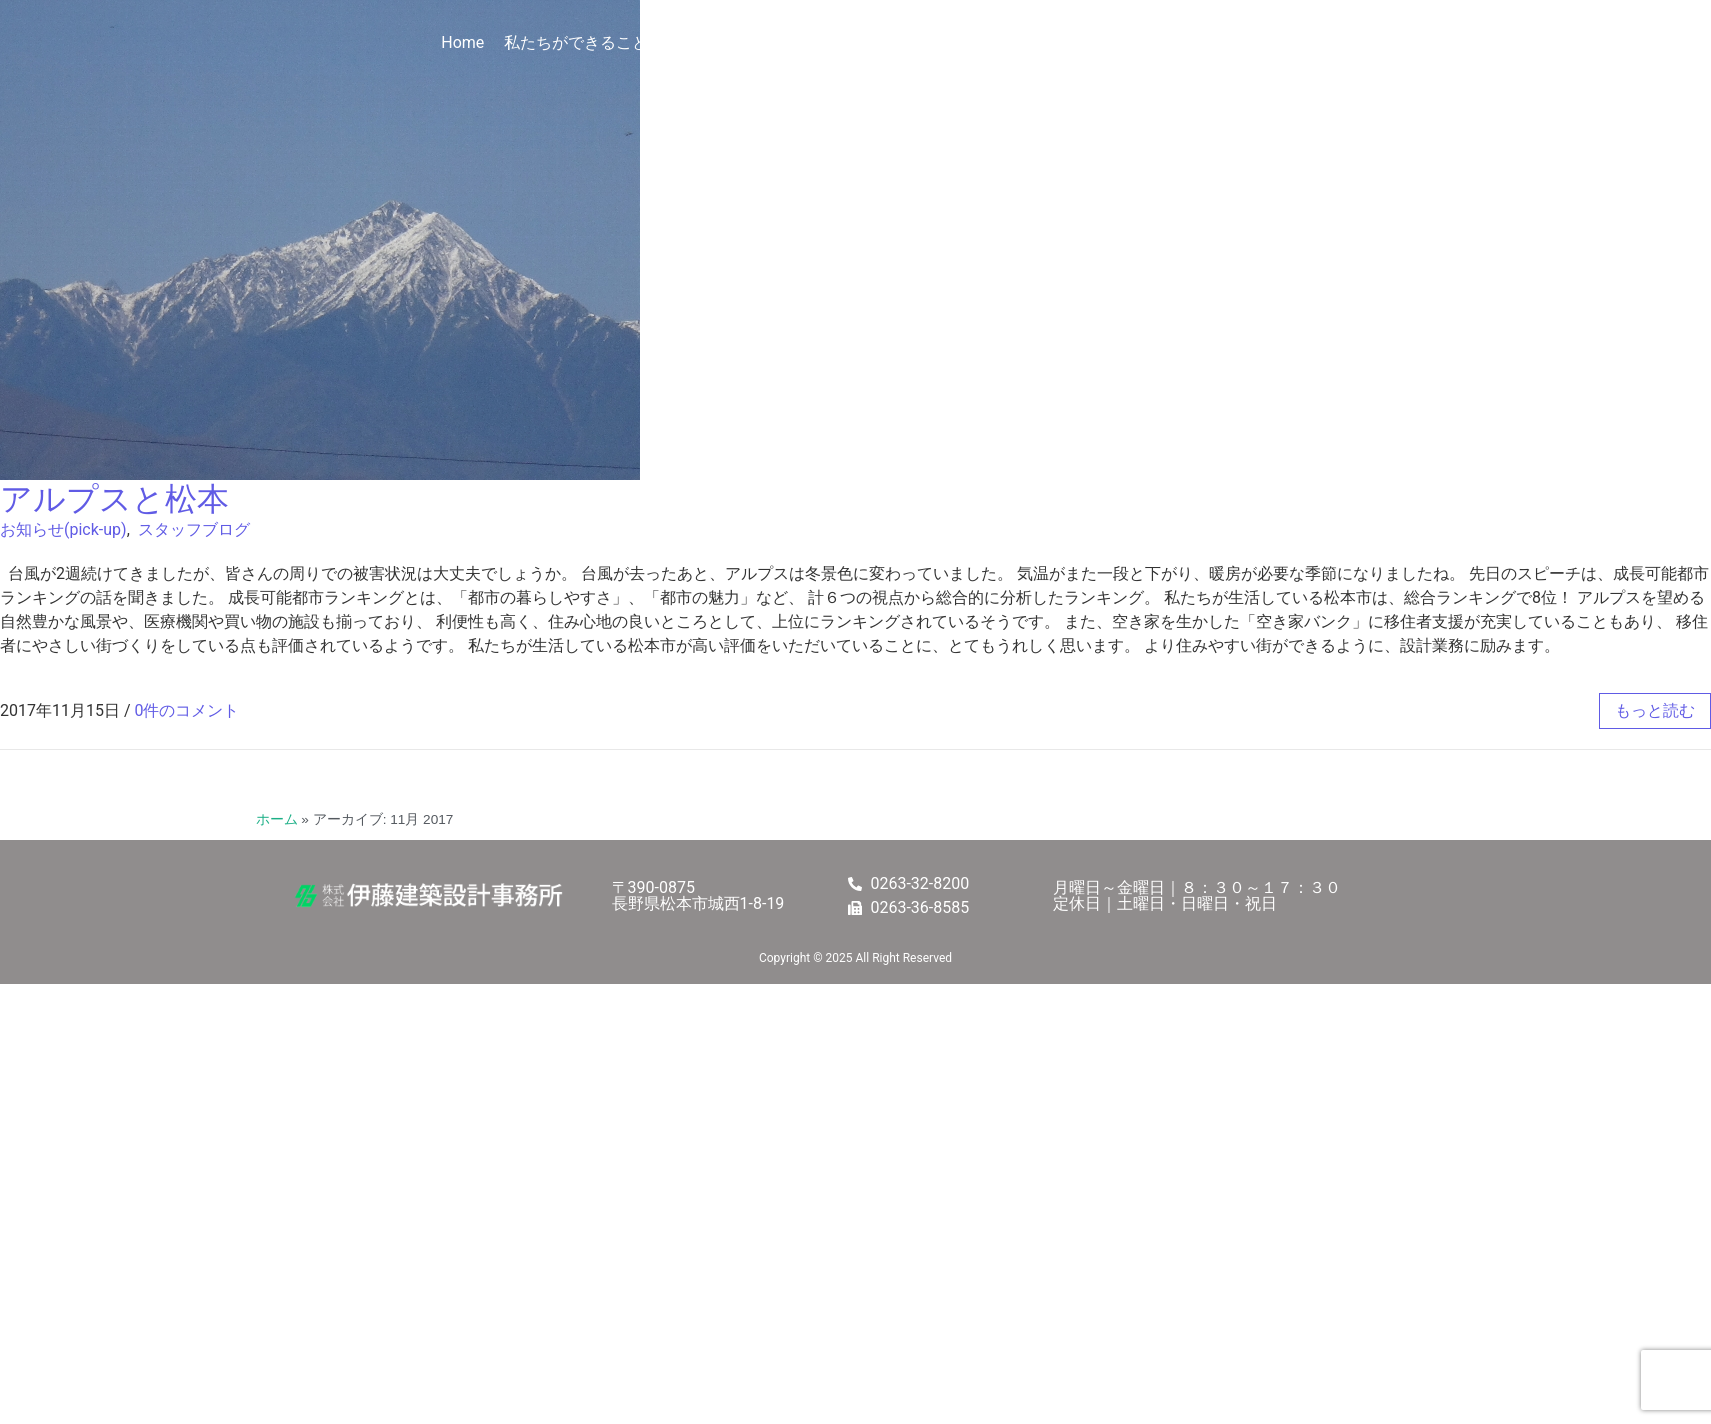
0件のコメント (186, 710)
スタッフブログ (194, 529)
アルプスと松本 (114, 499)
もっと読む (1655, 710)
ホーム (277, 819)
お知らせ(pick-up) (63, 529)
